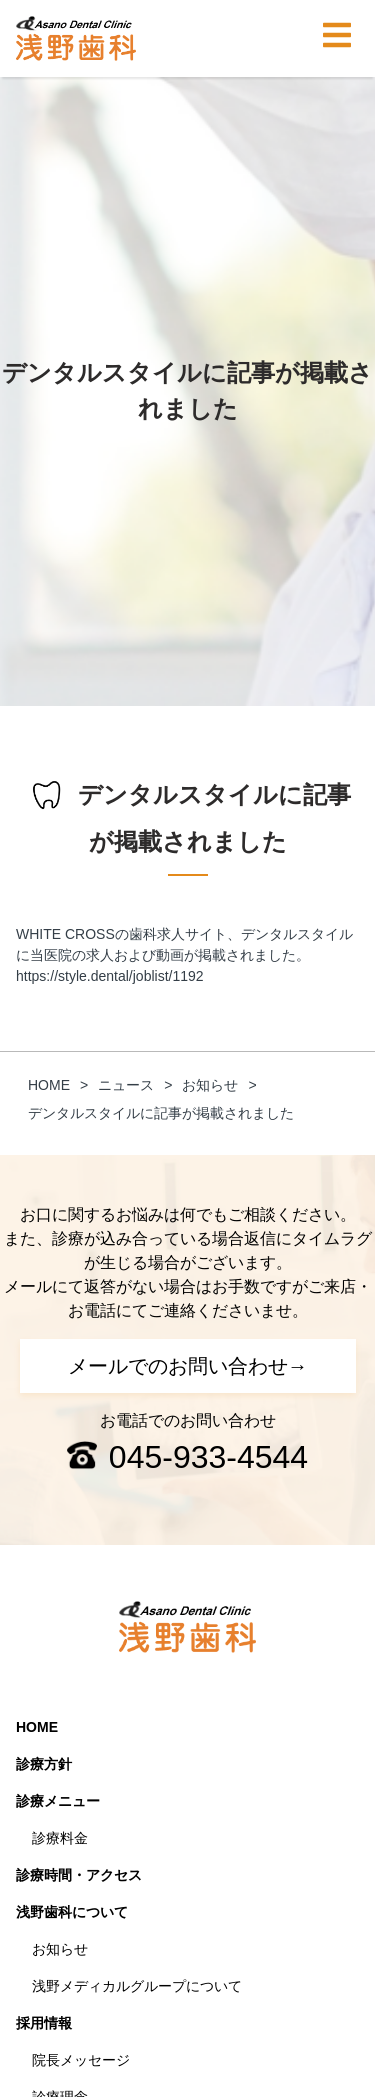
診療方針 (44, 1764)
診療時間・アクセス (79, 1875)
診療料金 (60, 1838)
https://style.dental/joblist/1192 (110, 976)
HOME (37, 1727)
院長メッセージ (81, 2060)
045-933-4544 (208, 1457)
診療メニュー (58, 1801)
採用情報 (44, 2023)
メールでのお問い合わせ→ (188, 1366)
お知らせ (60, 1949)
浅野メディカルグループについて (137, 1986)
